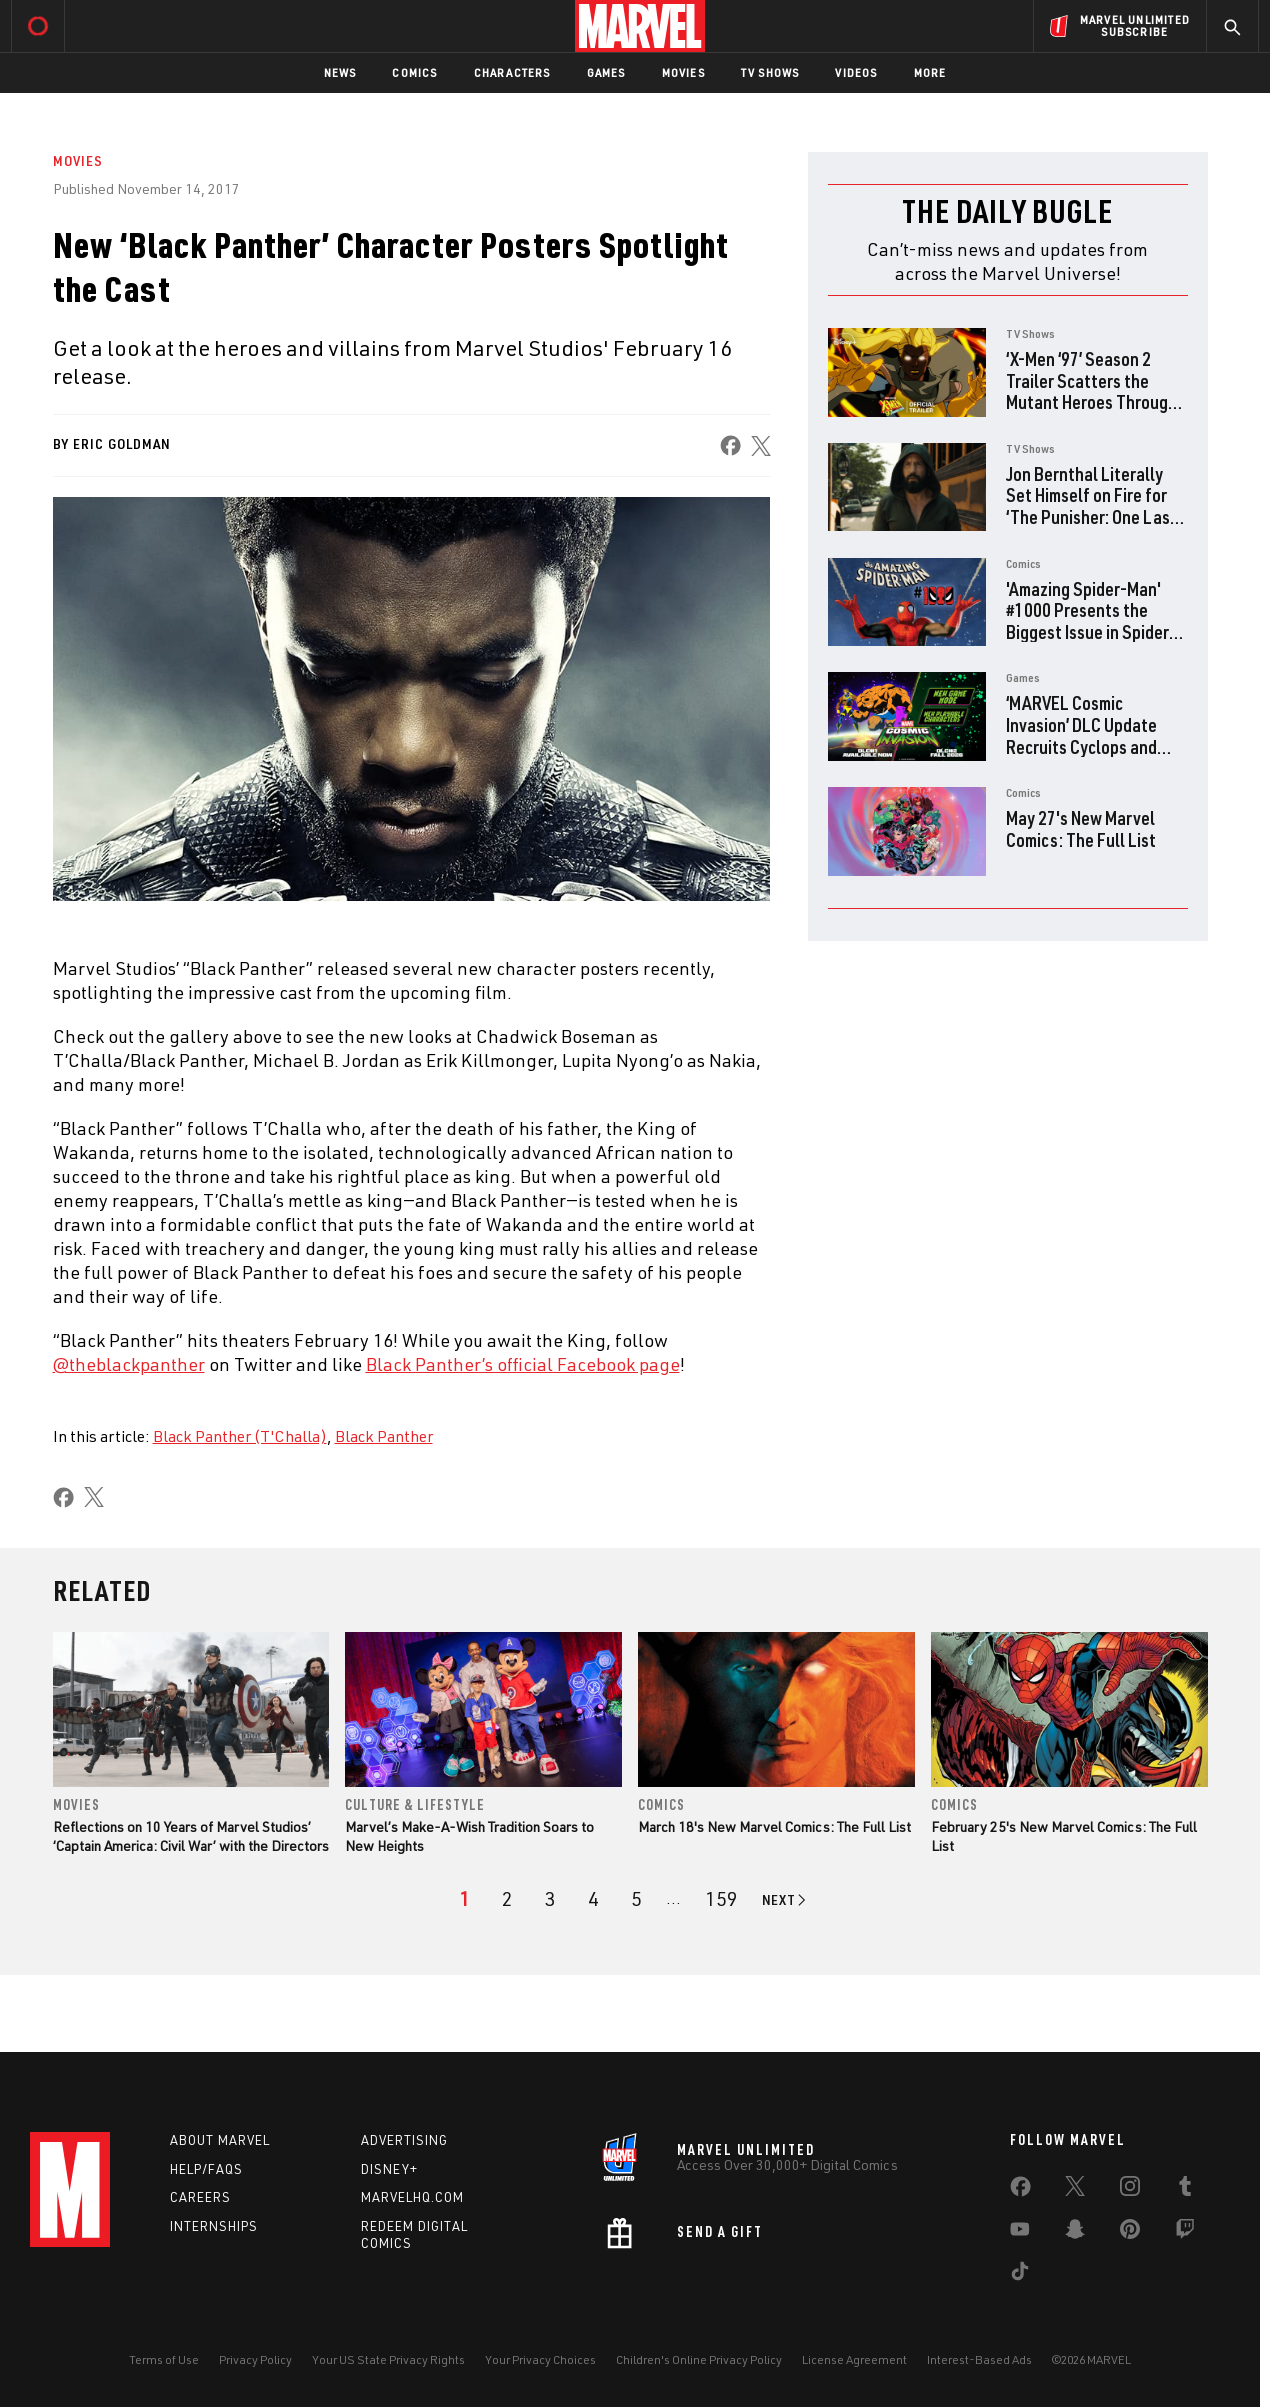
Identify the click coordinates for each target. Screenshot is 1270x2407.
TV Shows (770, 72)
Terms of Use (164, 2359)
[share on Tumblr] (1185, 2190)
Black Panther (384, 1436)
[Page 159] (721, 1899)
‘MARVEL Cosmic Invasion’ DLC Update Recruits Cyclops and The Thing (1081, 735)
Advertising (404, 2140)
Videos (856, 72)
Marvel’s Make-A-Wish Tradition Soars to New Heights (469, 1835)
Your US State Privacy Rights (388, 2359)
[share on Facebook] (729, 445)
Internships (214, 2226)
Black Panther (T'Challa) (240, 1436)
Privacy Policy (255, 2359)
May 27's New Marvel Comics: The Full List (1081, 828)
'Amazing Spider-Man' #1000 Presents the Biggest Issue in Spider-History (1091, 621)
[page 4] (593, 1899)
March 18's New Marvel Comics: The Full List (774, 1826)
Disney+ (389, 2169)
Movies (683, 72)
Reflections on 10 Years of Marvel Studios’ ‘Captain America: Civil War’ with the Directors (191, 1835)
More (930, 72)
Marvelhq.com (412, 2197)
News (340, 72)
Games (606, 72)
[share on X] (760, 445)
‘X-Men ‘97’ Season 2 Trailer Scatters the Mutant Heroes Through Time (1091, 391)
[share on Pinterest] (1130, 2233)
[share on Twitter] (1075, 2190)
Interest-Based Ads (979, 2359)
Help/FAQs (206, 2169)
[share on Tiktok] (1020, 2275)
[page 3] (550, 1899)
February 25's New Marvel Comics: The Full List (1064, 1835)
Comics (414, 72)
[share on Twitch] (1185, 2233)
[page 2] (507, 1899)
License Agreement (854, 2359)
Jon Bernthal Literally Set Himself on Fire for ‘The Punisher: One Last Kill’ (1091, 506)
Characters (512, 72)
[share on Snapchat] (1075, 2233)
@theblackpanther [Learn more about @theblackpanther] (129, 1364)
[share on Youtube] (1020, 2233)
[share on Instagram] (1130, 2190)
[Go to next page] (785, 1900)
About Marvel (220, 2140)
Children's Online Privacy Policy (699, 2359)
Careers (200, 2197)
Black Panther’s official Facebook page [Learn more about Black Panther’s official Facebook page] (523, 1364)
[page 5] (636, 1899)
